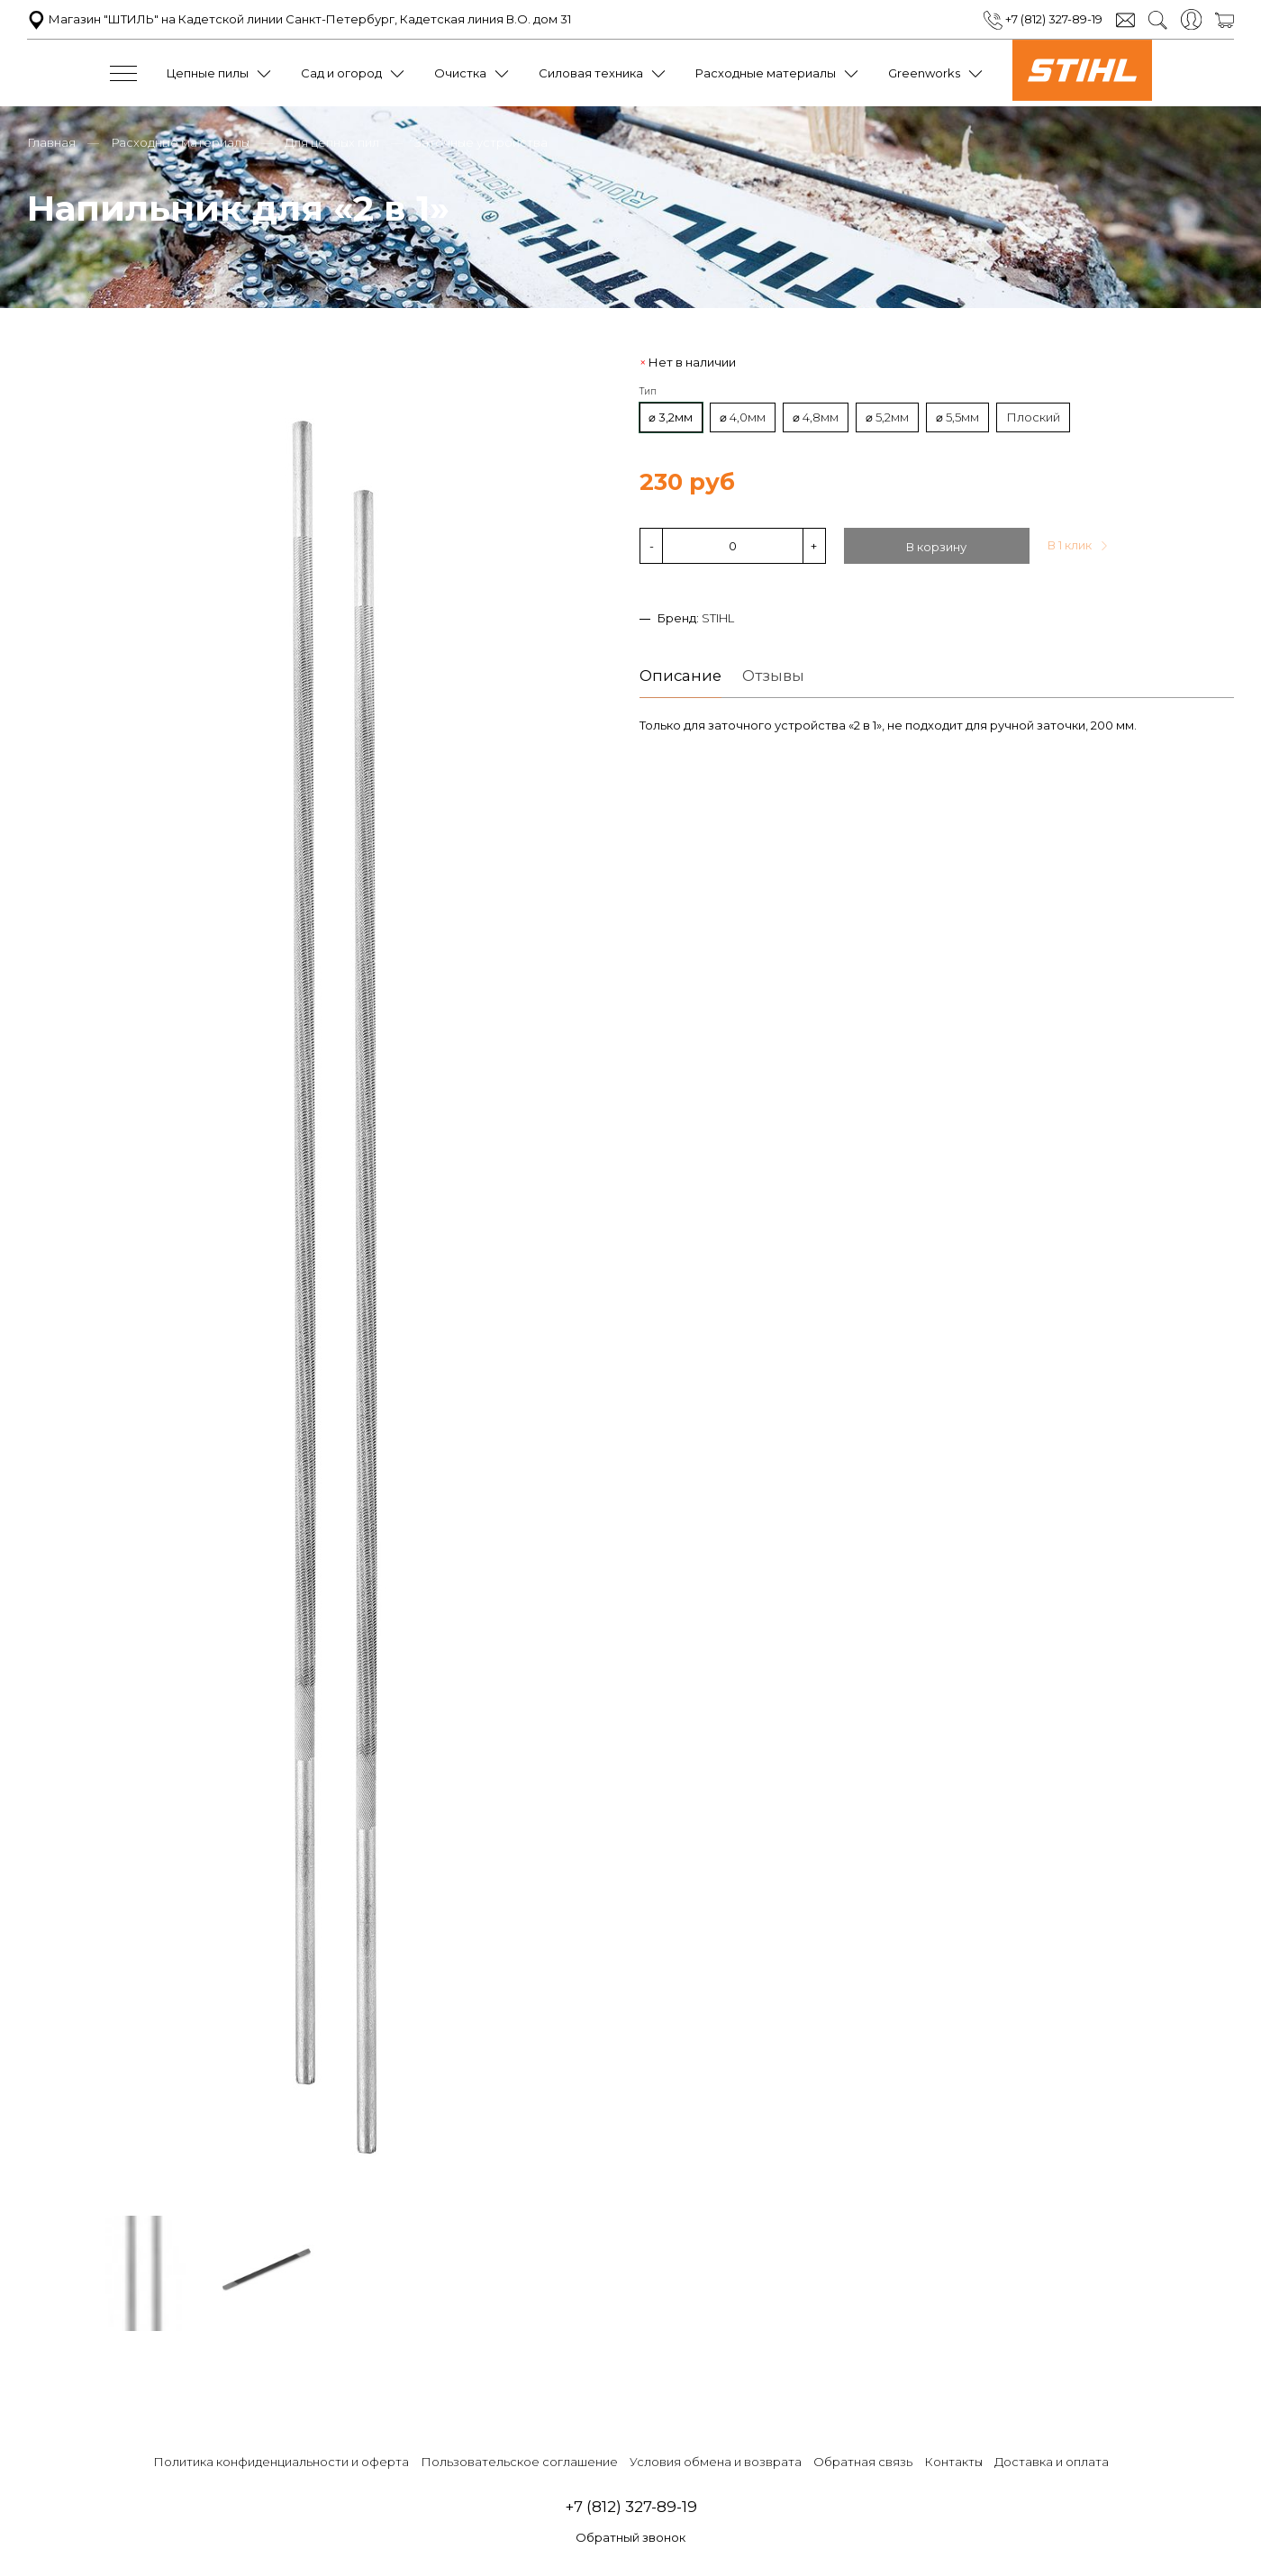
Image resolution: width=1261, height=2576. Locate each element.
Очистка (460, 73)
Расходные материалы (765, 73)
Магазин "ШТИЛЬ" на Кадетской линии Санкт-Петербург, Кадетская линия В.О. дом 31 (299, 19)
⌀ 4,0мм (743, 417)
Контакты (953, 2461)
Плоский (1033, 417)
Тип (648, 391)
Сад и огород (341, 73)
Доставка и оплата (1051, 2461)
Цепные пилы (208, 73)
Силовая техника (591, 73)
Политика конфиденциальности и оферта (281, 2461)
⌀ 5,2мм (887, 417)
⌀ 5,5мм (957, 417)
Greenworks (924, 73)
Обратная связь (862, 2461)
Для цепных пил (332, 142)
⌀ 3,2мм (671, 417)
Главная (51, 142)
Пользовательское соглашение (519, 2461)
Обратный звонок (630, 2537)
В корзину (936, 547)
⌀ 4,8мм (816, 417)
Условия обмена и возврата (716, 2461)
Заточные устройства (481, 142)
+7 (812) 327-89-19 (1043, 19)
